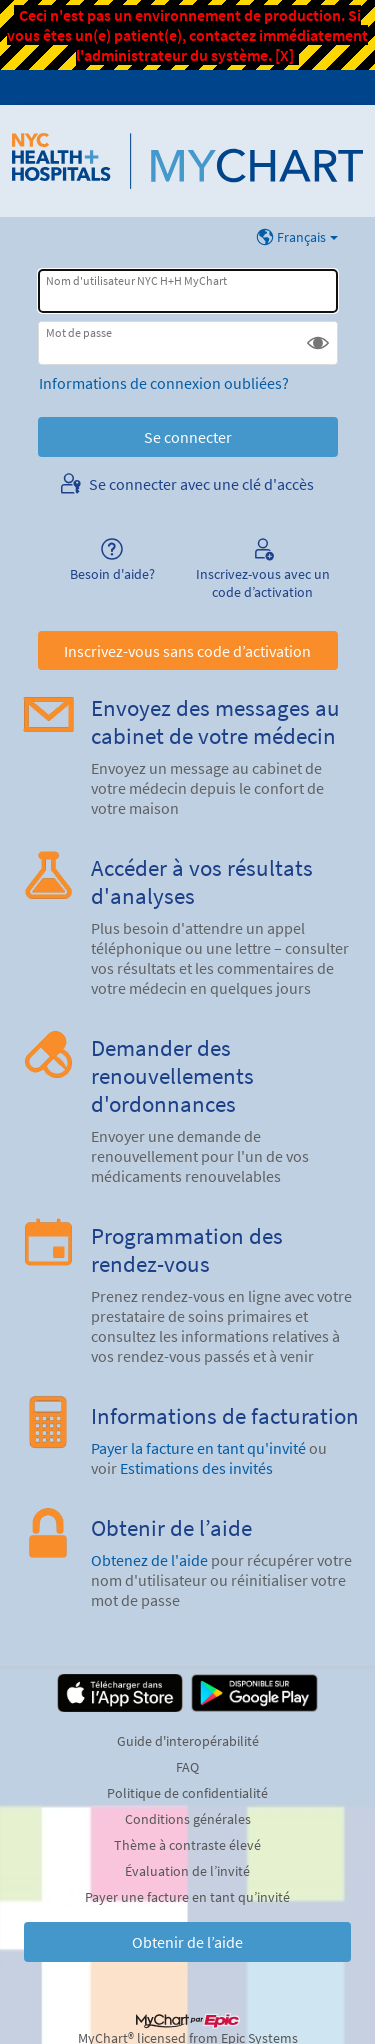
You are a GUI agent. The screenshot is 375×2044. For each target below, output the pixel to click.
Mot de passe (79, 332)
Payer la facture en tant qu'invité (198, 1448)
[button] (318, 343)
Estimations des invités (196, 1468)
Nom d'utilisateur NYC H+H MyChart (136, 280)
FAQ (187, 1767)
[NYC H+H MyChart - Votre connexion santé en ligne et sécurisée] (187, 161)
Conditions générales (188, 1819)
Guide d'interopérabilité (188, 1741)
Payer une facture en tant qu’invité (187, 1897)
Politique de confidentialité (187, 1793)
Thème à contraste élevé (187, 1845)
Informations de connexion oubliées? (164, 383)
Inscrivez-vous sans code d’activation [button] (187, 651)
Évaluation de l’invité (187, 1871)
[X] (284, 55)
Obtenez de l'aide (149, 1560)
